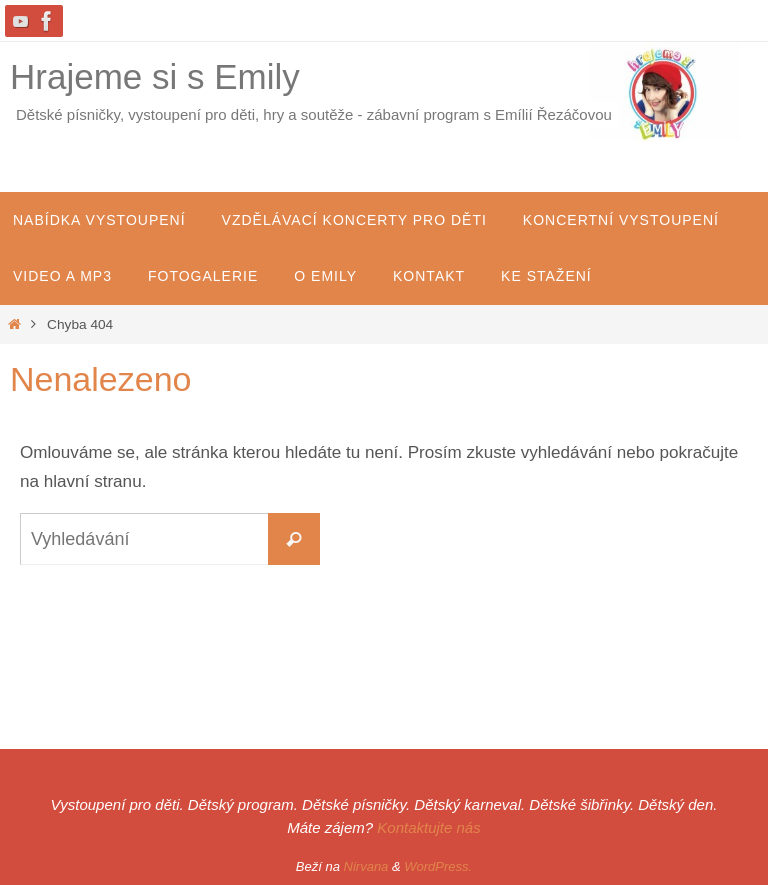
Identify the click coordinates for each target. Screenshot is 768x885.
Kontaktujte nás (428, 827)
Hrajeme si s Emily (155, 76)
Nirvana (366, 866)
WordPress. (438, 866)
